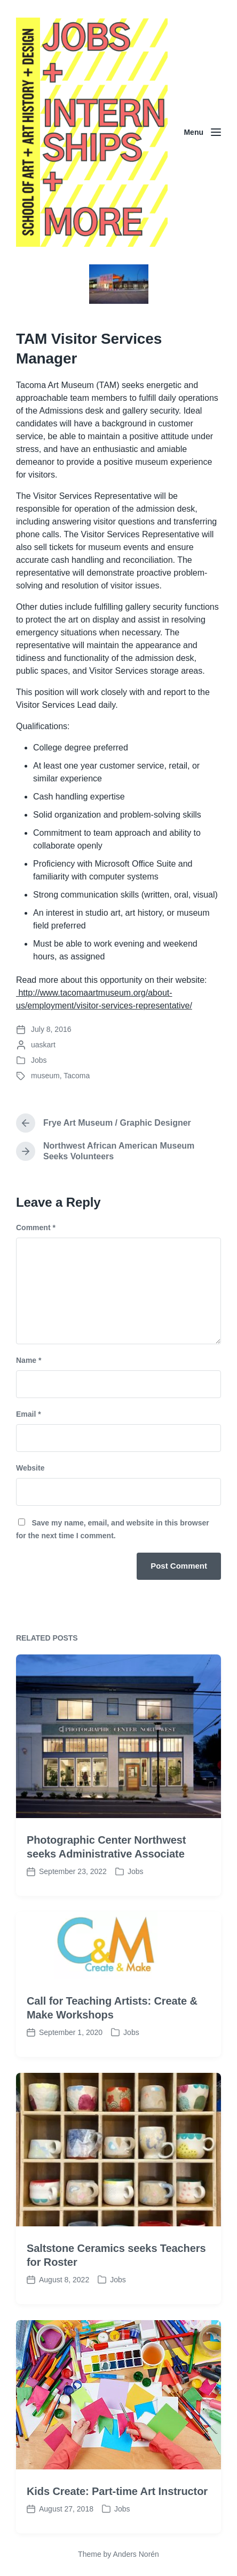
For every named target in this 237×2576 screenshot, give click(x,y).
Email (28, 1414)
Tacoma (77, 1075)
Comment (36, 1227)
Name (28, 1360)
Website (30, 1468)
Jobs (39, 1060)
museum (45, 1075)
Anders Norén (136, 2554)
